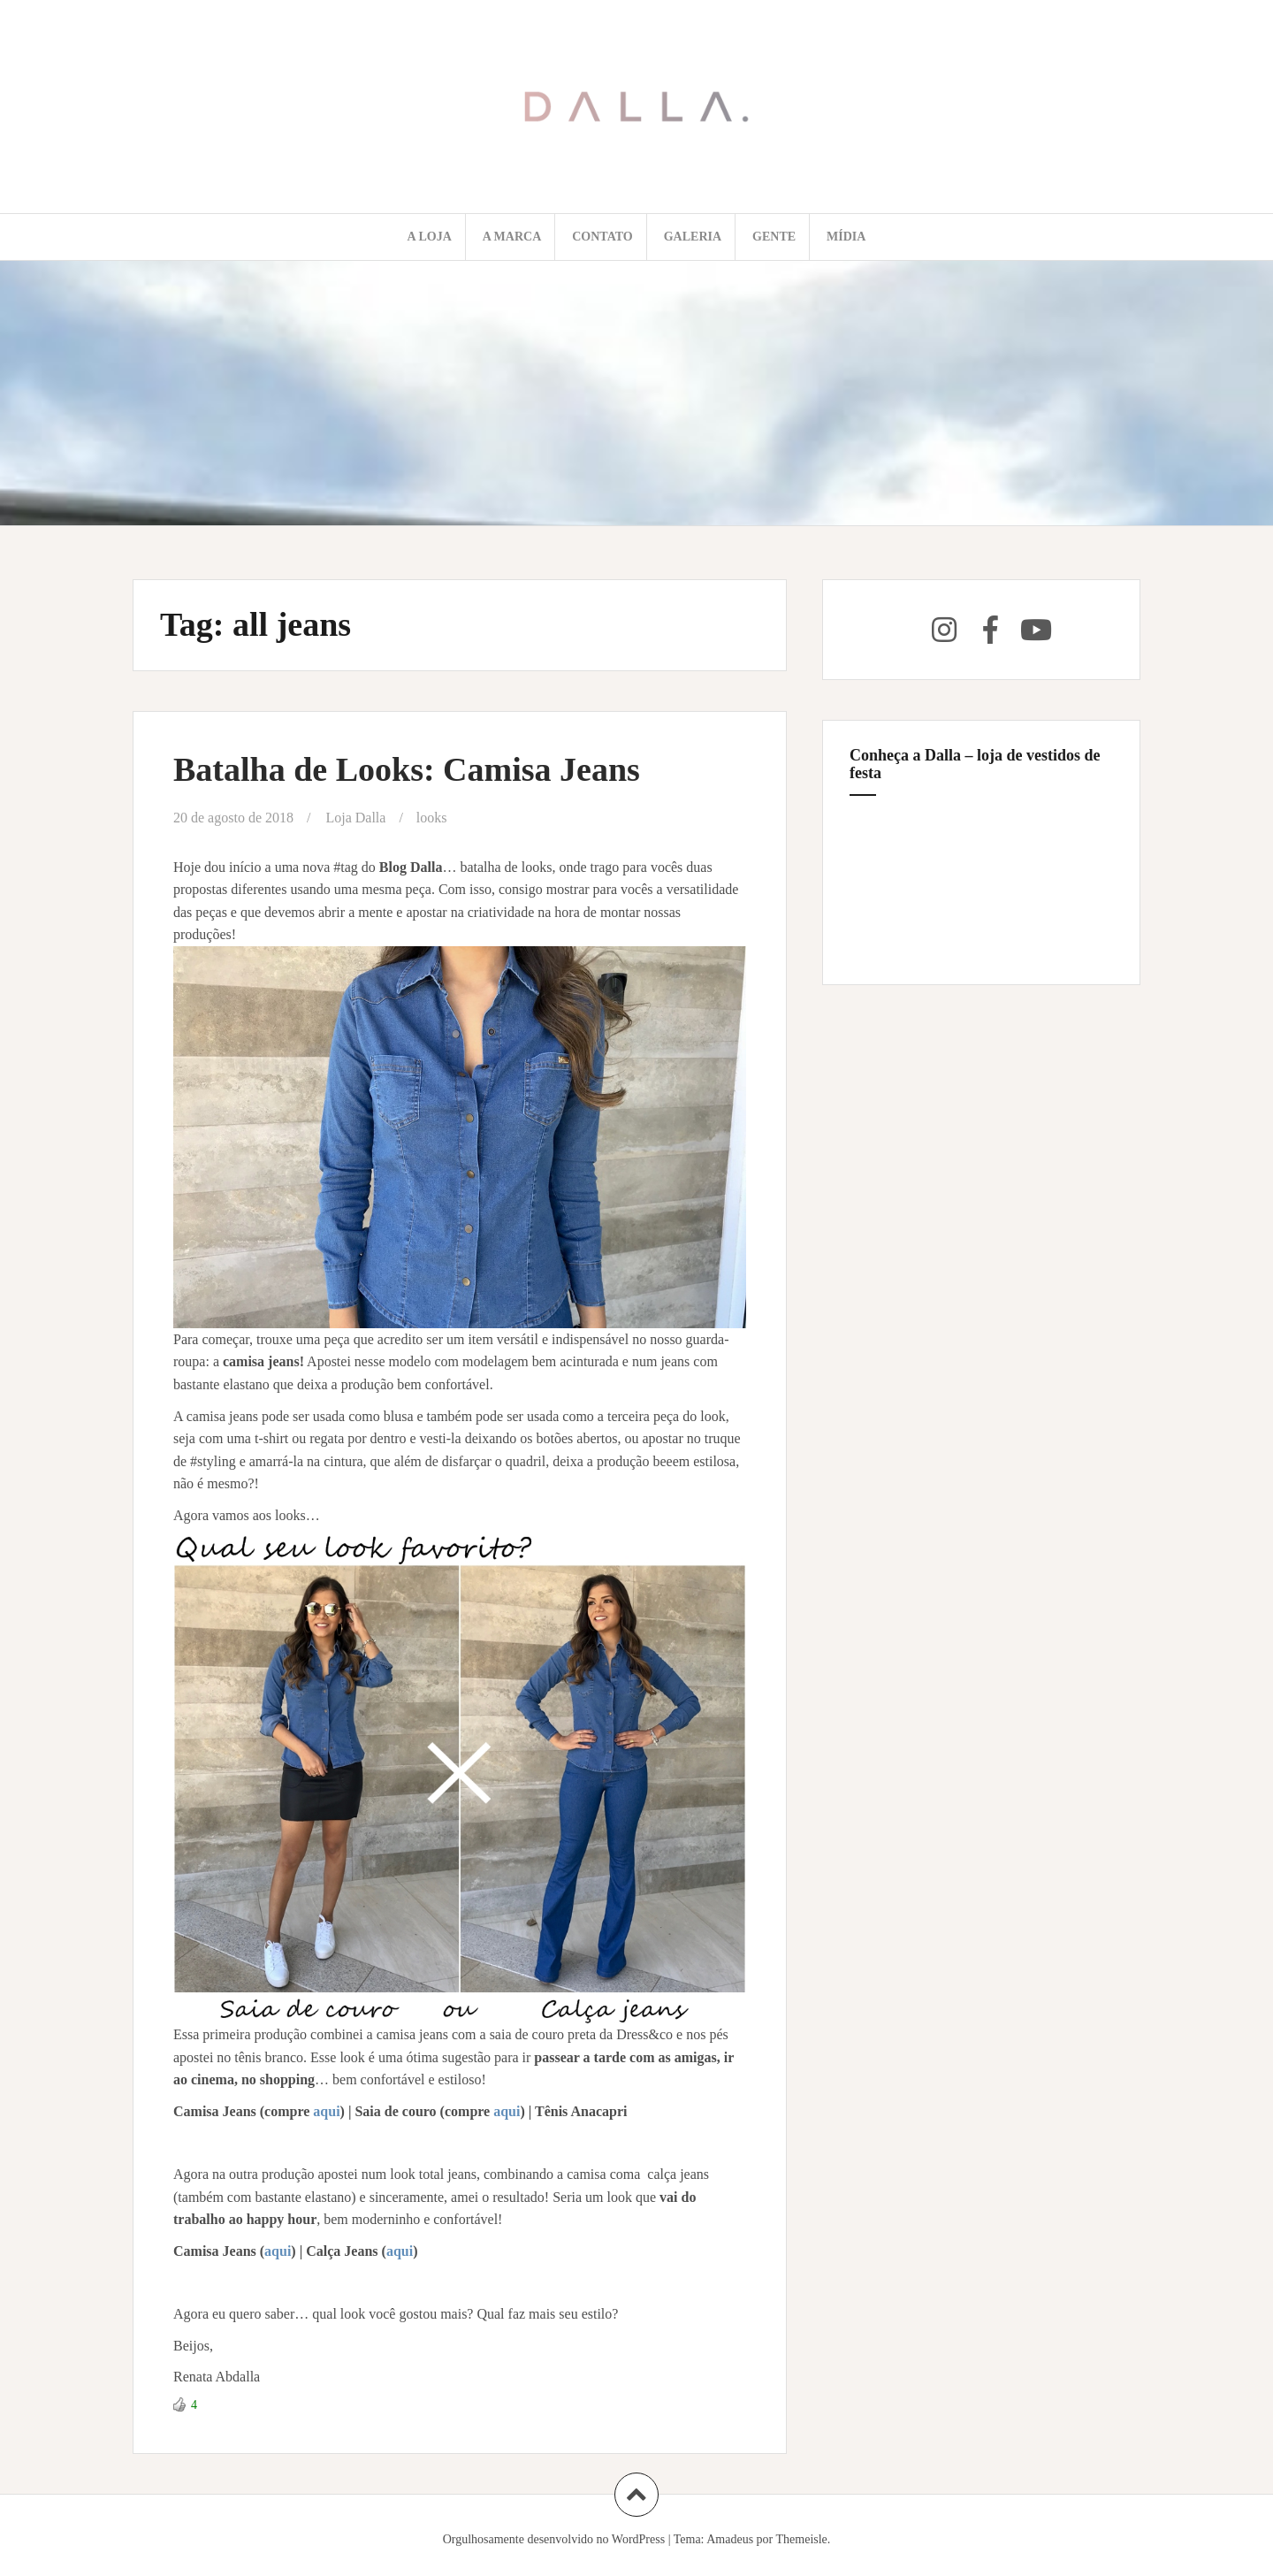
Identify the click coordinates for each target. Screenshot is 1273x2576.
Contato (602, 236)
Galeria (692, 236)
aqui (326, 2111)
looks (431, 817)
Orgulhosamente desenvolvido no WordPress (554, 2539)
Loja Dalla (355, 817)
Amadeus (729, 2539)
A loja (430, 236)
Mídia (846, 236)
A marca (512, 236)
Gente (774, 236)
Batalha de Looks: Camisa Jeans (406, 769)
